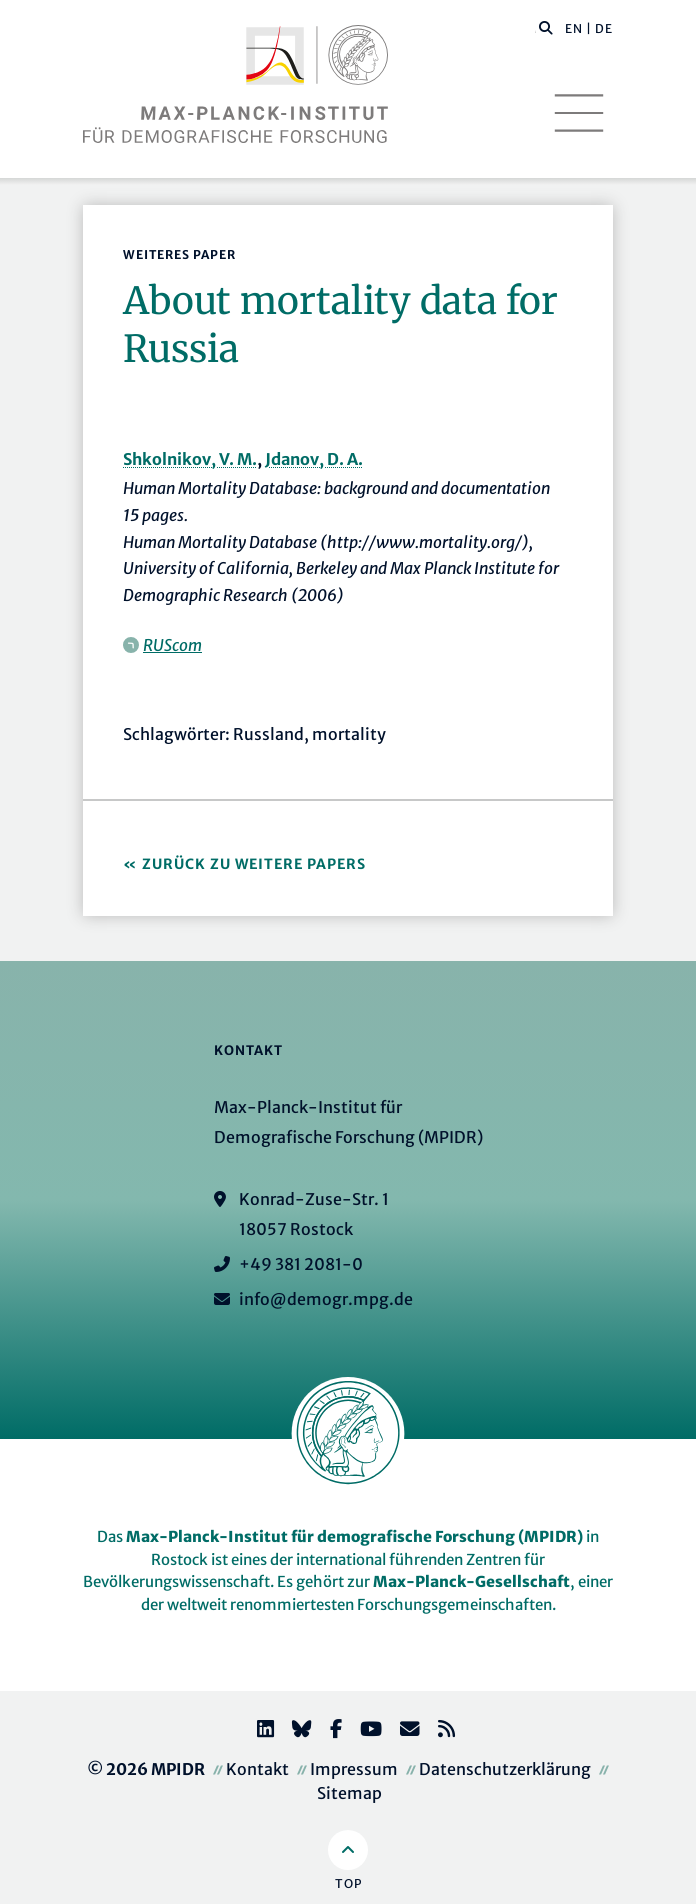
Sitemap (349, 1793)
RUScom (172, 645)
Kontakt (257, 1769)
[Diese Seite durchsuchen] (535, 29)
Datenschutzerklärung (505, 1769)
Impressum (354, 1769)
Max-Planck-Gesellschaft (471, 1581)
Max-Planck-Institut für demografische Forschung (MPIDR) (354, 1536)
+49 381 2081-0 (301, 1264)
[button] (546, 27)
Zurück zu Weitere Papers (254, 864)
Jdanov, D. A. (314, 459)
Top (348, 1883)
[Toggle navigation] (579, 113)
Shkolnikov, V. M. (190, 459)
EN (574, 28)
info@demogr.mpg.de (326, 1299)
